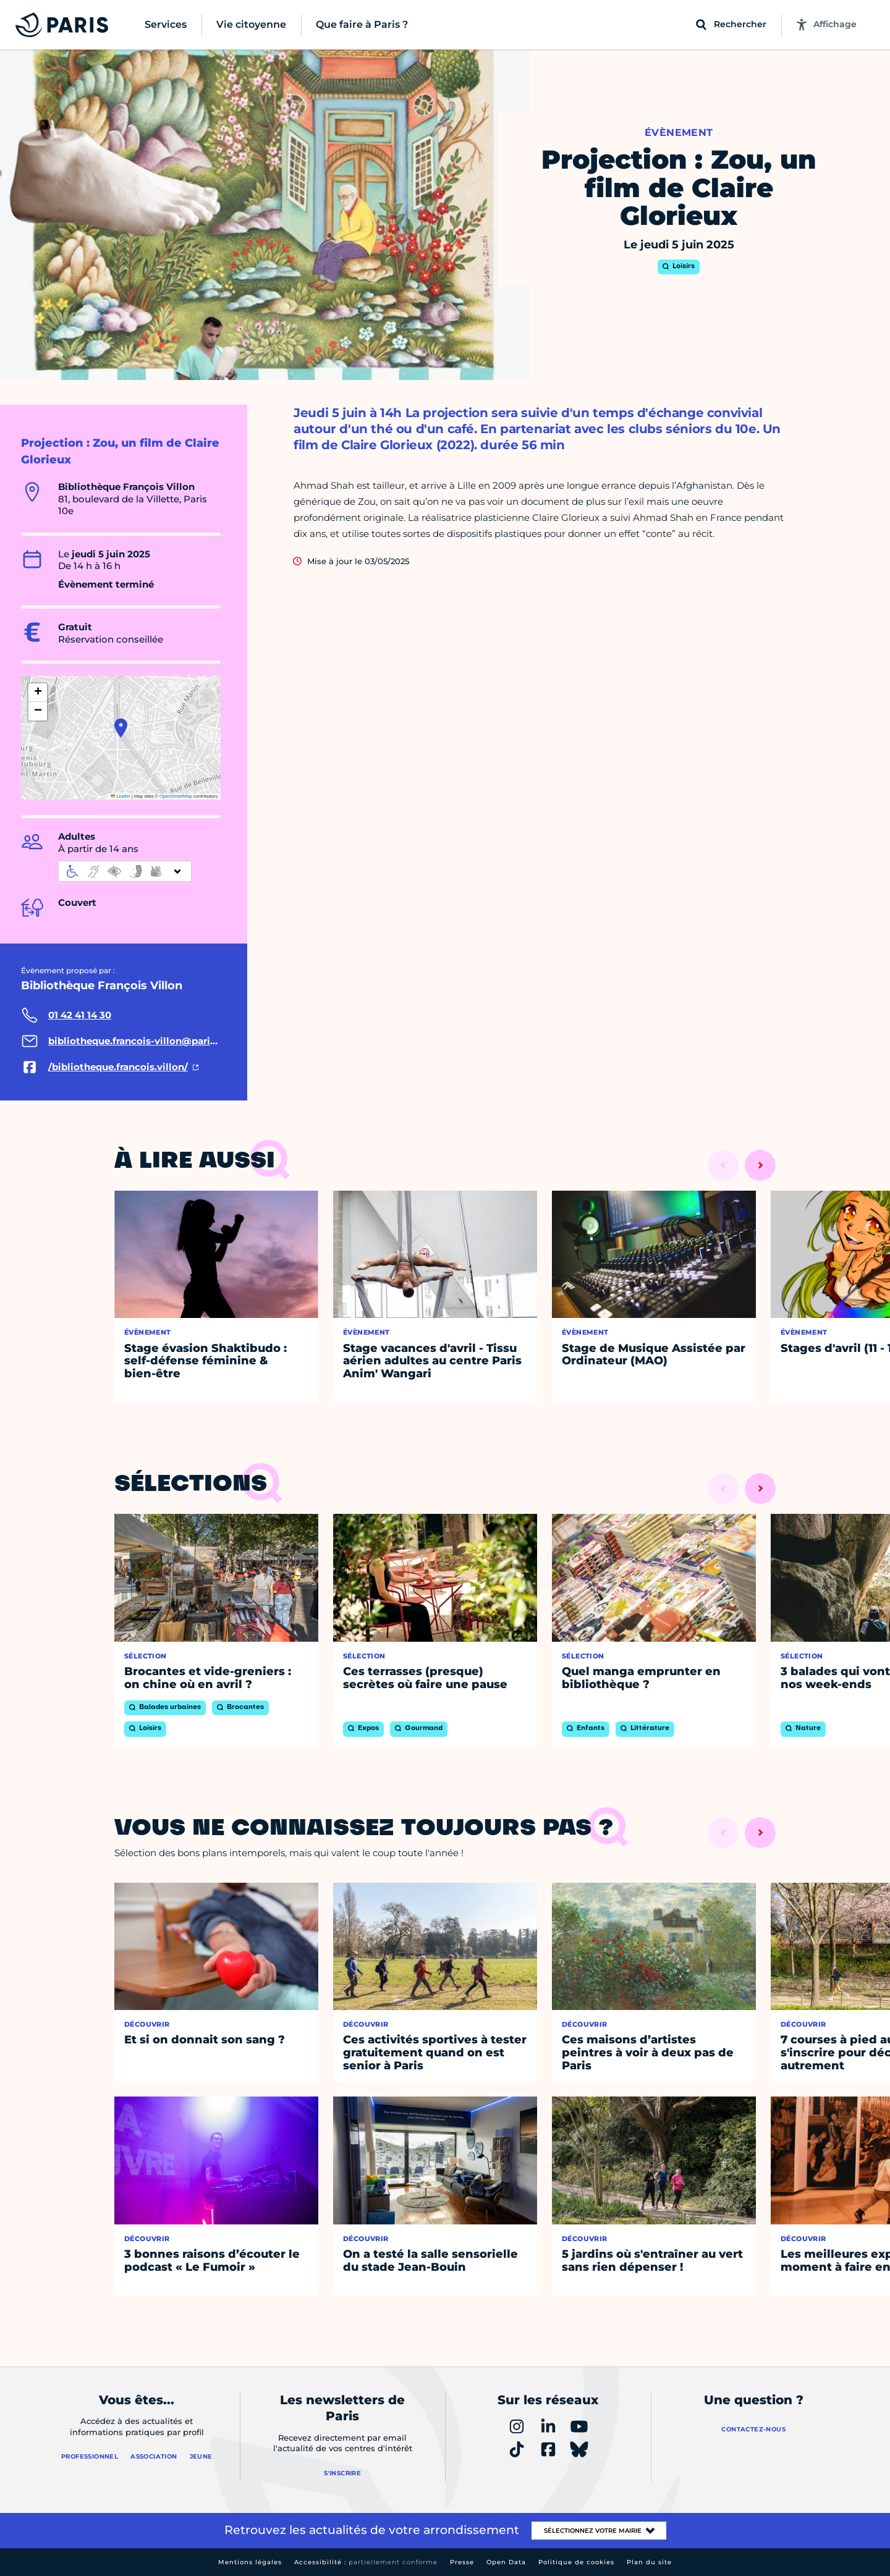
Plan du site (649, 2562)
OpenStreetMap (175, 796)
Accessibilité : (366, 2562)
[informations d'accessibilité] (125, 871)
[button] (120, 728)
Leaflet (120, 796)
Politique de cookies (576, 2562)
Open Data (506, 2562)
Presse (462, 2562)
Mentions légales (250, 2562)
